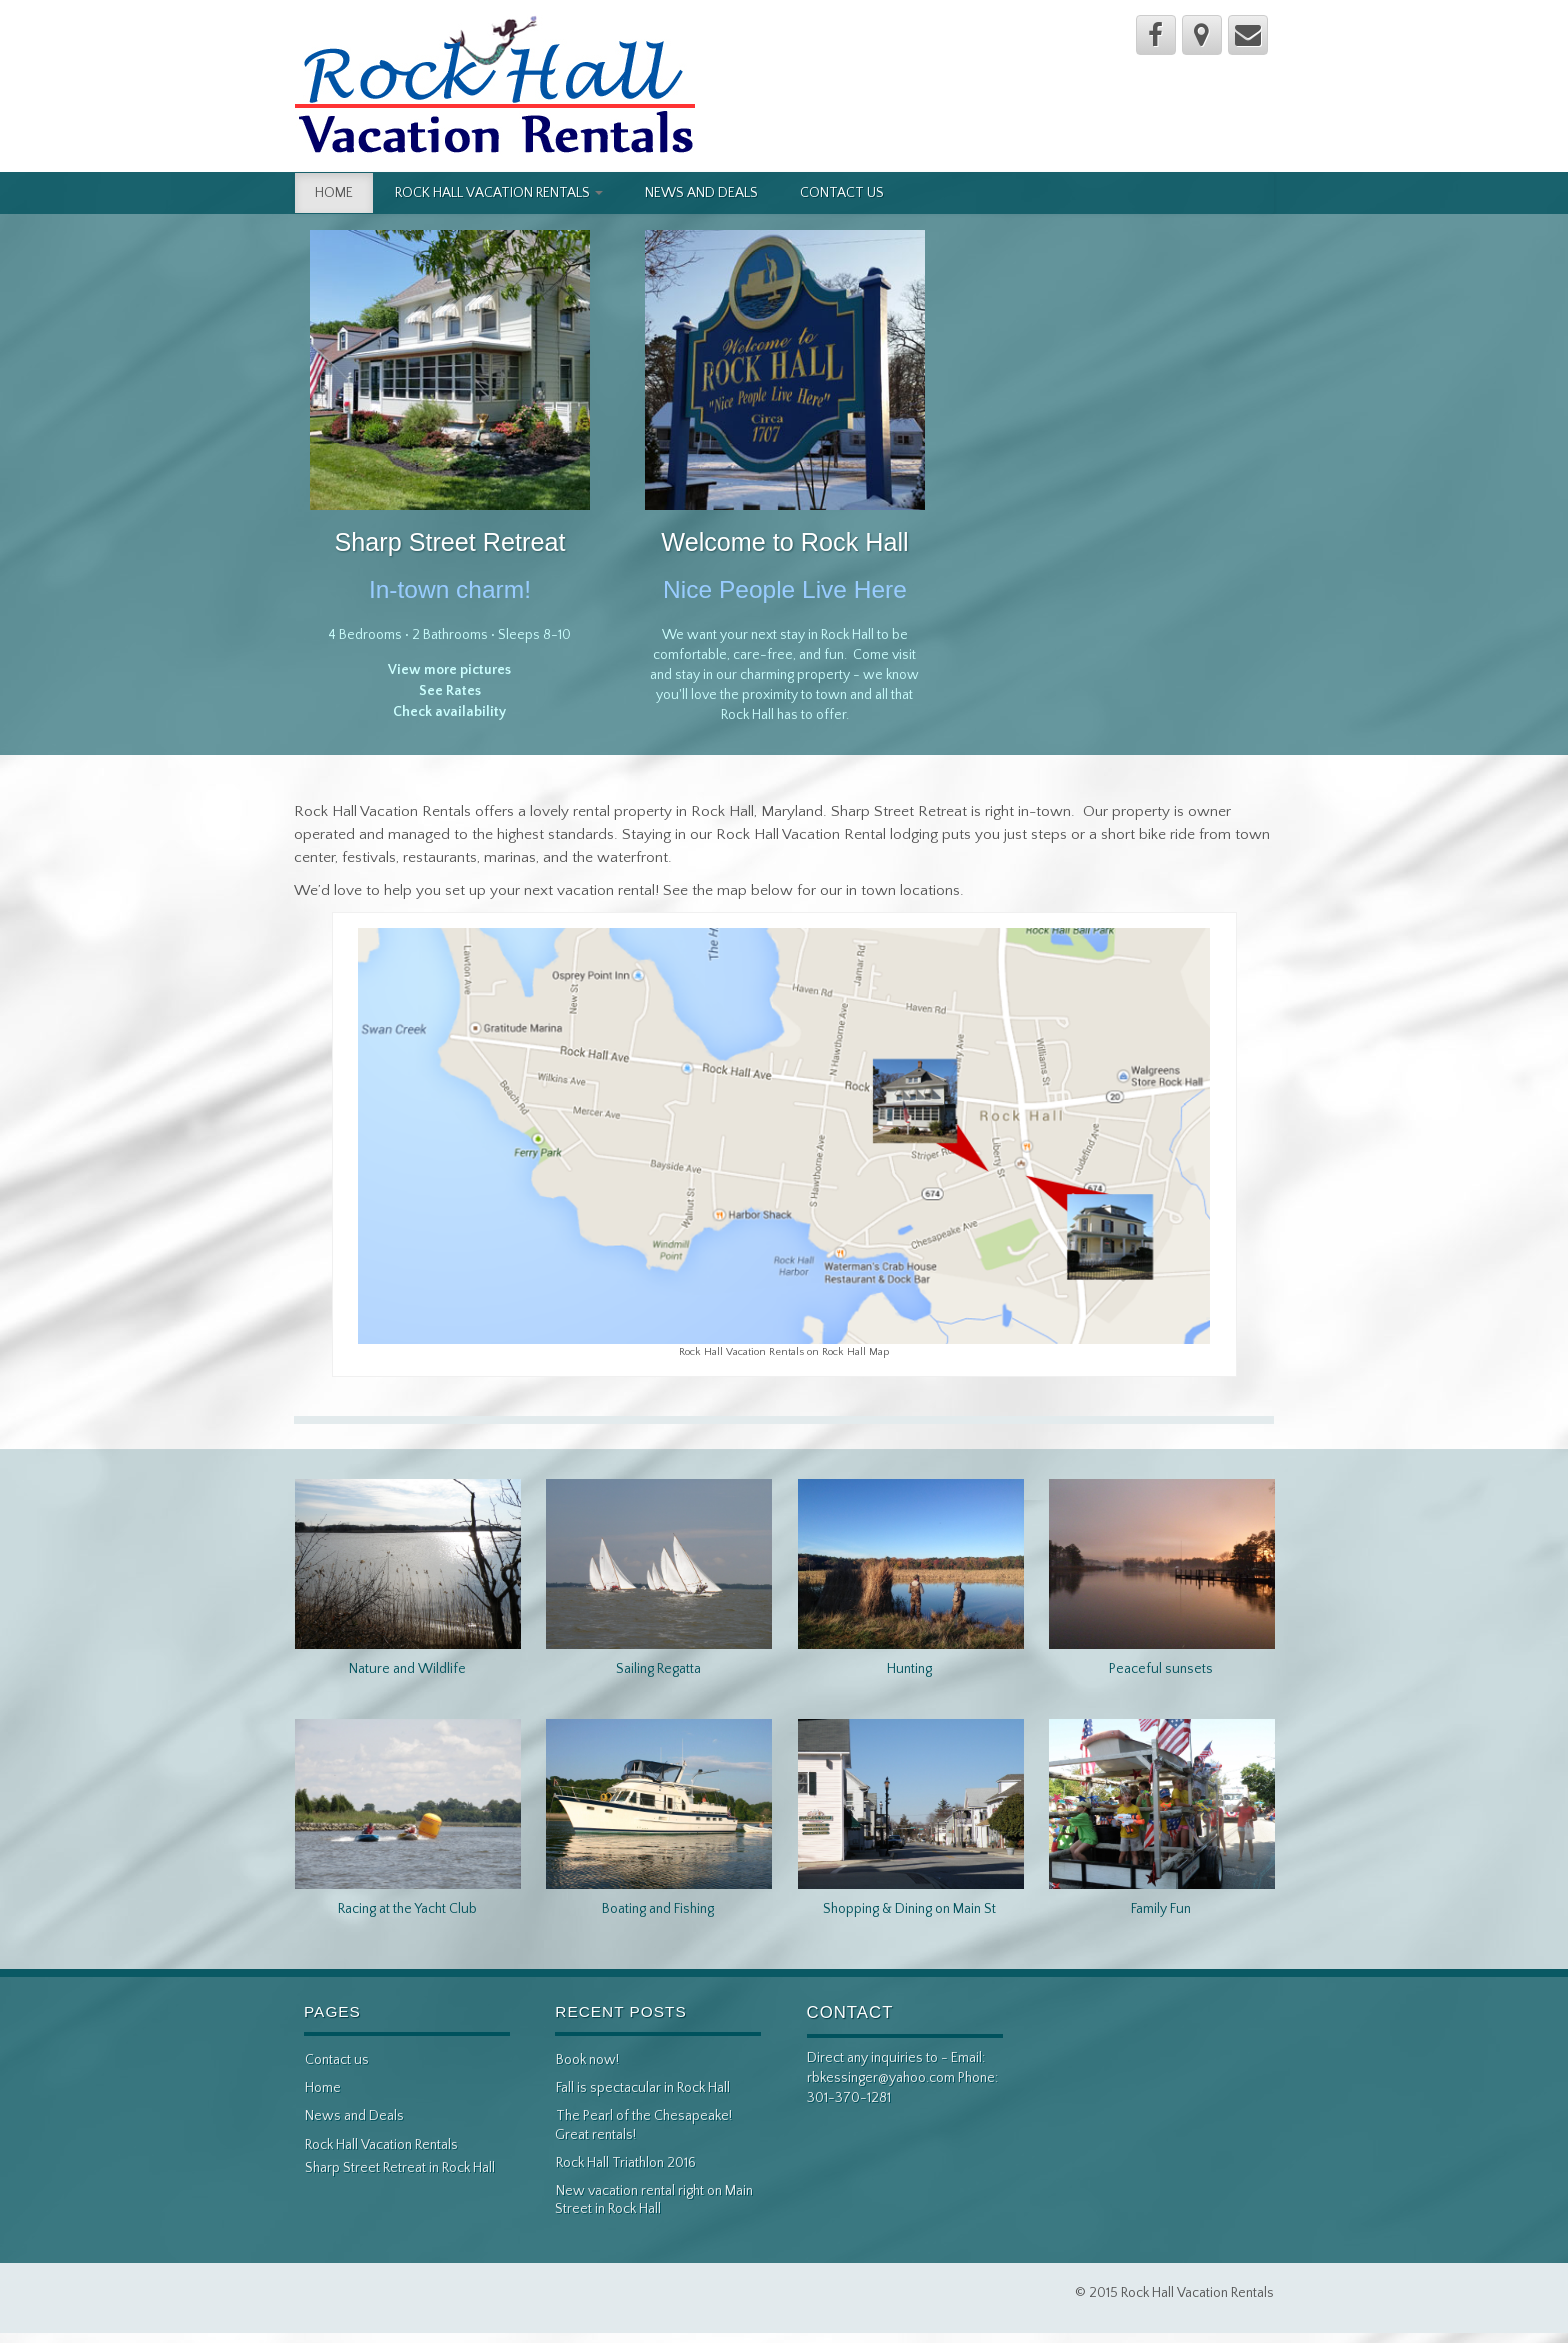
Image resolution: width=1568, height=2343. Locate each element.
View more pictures (449, 670)
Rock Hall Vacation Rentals (499, 193)
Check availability (449, 712)
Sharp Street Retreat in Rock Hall (400, 2168)
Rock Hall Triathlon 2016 (626, 2163)
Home (334, 193)
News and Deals (701, 193)
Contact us (842, 193)
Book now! (587, 2060)
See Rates (450, 691)
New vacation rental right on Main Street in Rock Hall (654, 2200)
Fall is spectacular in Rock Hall (643, 2088)
